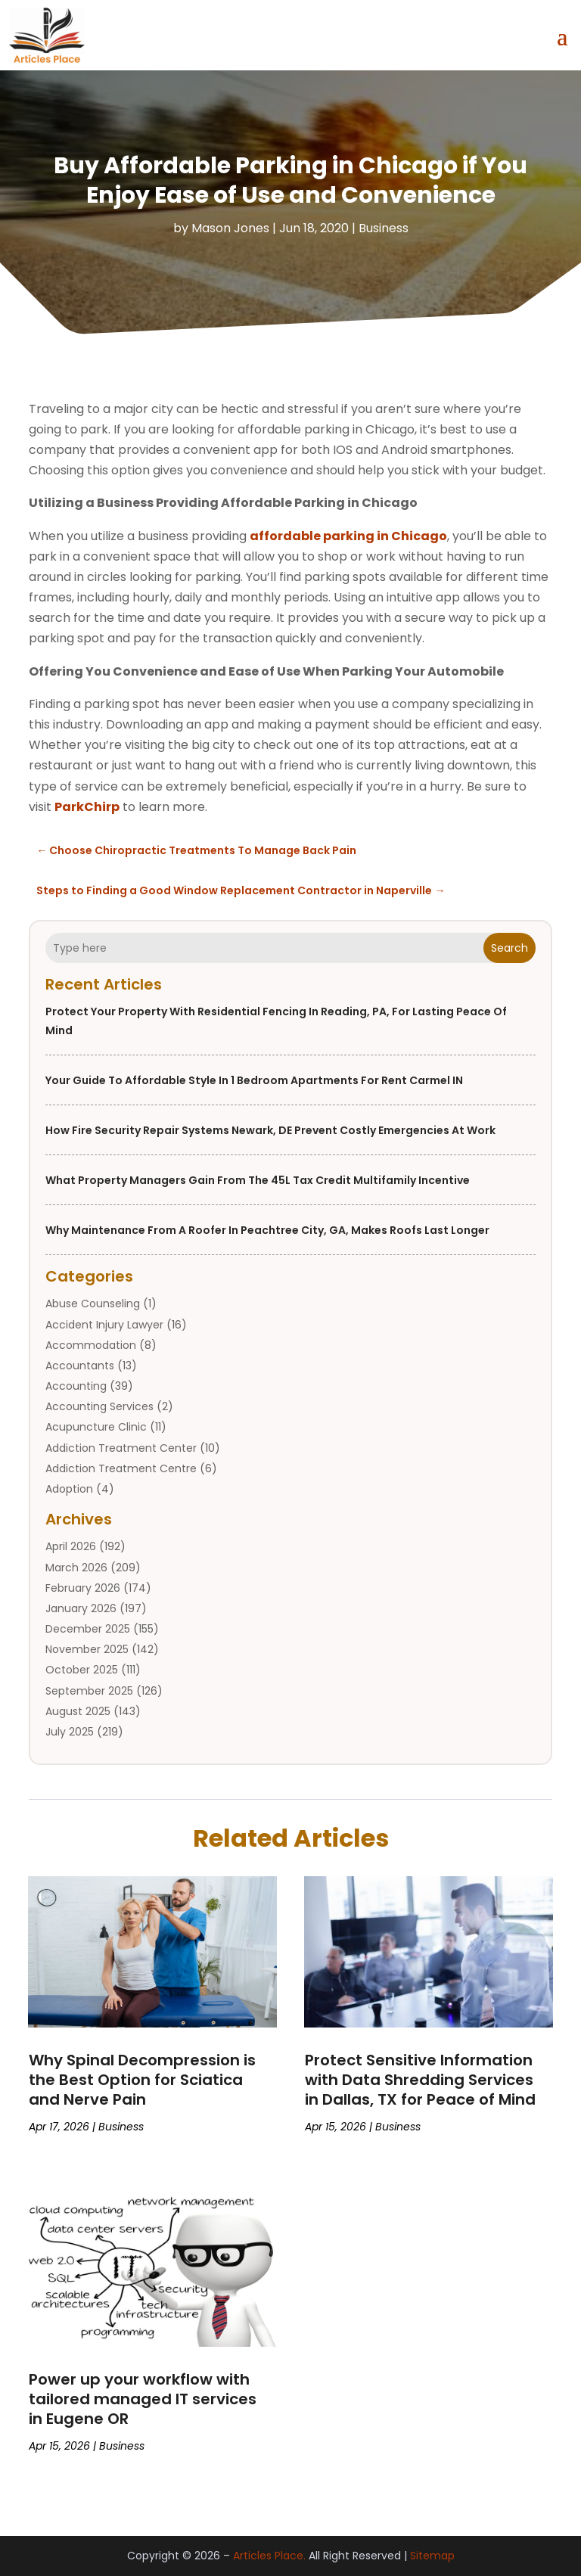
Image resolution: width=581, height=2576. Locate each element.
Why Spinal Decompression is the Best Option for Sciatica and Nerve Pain (142, 2079)
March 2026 (76, 1567)
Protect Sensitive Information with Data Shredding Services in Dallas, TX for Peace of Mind (420, 2079)
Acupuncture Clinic (96, 1426)
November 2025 (87, 1649)
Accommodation (90, 1345)
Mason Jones (230, 228)
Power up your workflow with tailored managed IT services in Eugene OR (142, 2399)
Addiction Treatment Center (121, 1448)
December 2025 (87, 1628)
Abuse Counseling (92, 1303)
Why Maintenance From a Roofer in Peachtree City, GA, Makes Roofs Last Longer (267, 1230)
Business (384, 228)
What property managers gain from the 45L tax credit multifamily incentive (257, 1180)
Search (509, 948)
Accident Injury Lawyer (104, 1324)
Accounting (76, 1386)
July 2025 (69, 1731)
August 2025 (77, 1711)
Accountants (79, 1365)
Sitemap (432, 2555)
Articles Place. (269, 2555)
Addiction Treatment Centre (121, 1468)
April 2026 (70, 1546)
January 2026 (81, 1608)
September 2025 (89, 1690)
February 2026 (82, 1588)
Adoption (69, 1488)
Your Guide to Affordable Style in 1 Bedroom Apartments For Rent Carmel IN (254, 1080)
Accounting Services (99, 1406)
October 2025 (81, 1669)
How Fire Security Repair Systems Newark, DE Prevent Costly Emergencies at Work (270, 1130)
